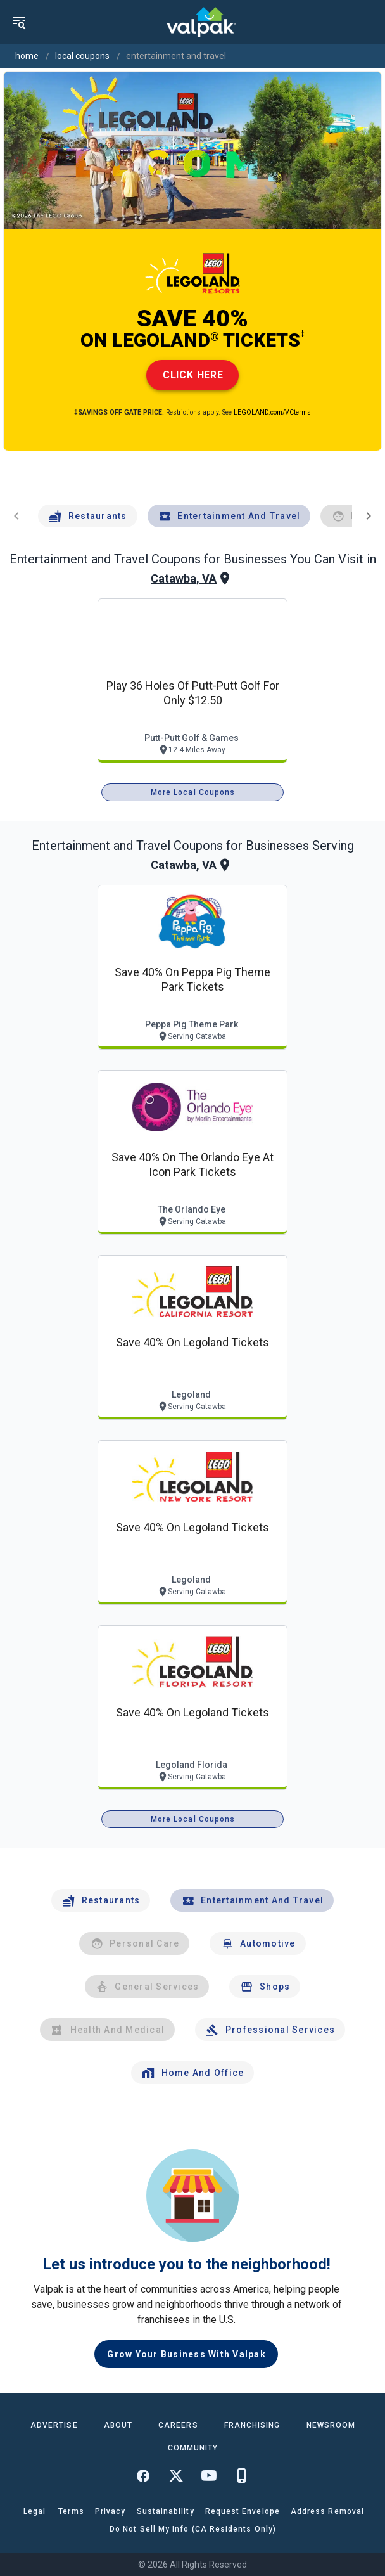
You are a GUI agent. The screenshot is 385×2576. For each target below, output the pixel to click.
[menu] (19, 22)
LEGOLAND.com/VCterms (272, 412)
